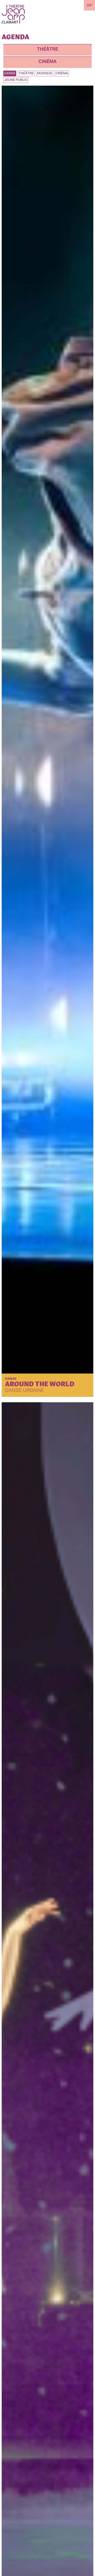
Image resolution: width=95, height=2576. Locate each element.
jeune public (15, 80)
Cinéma (61, 73)
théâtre (47, 49)
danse (9, 73)
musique (44, 73)
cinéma (48, 62)
